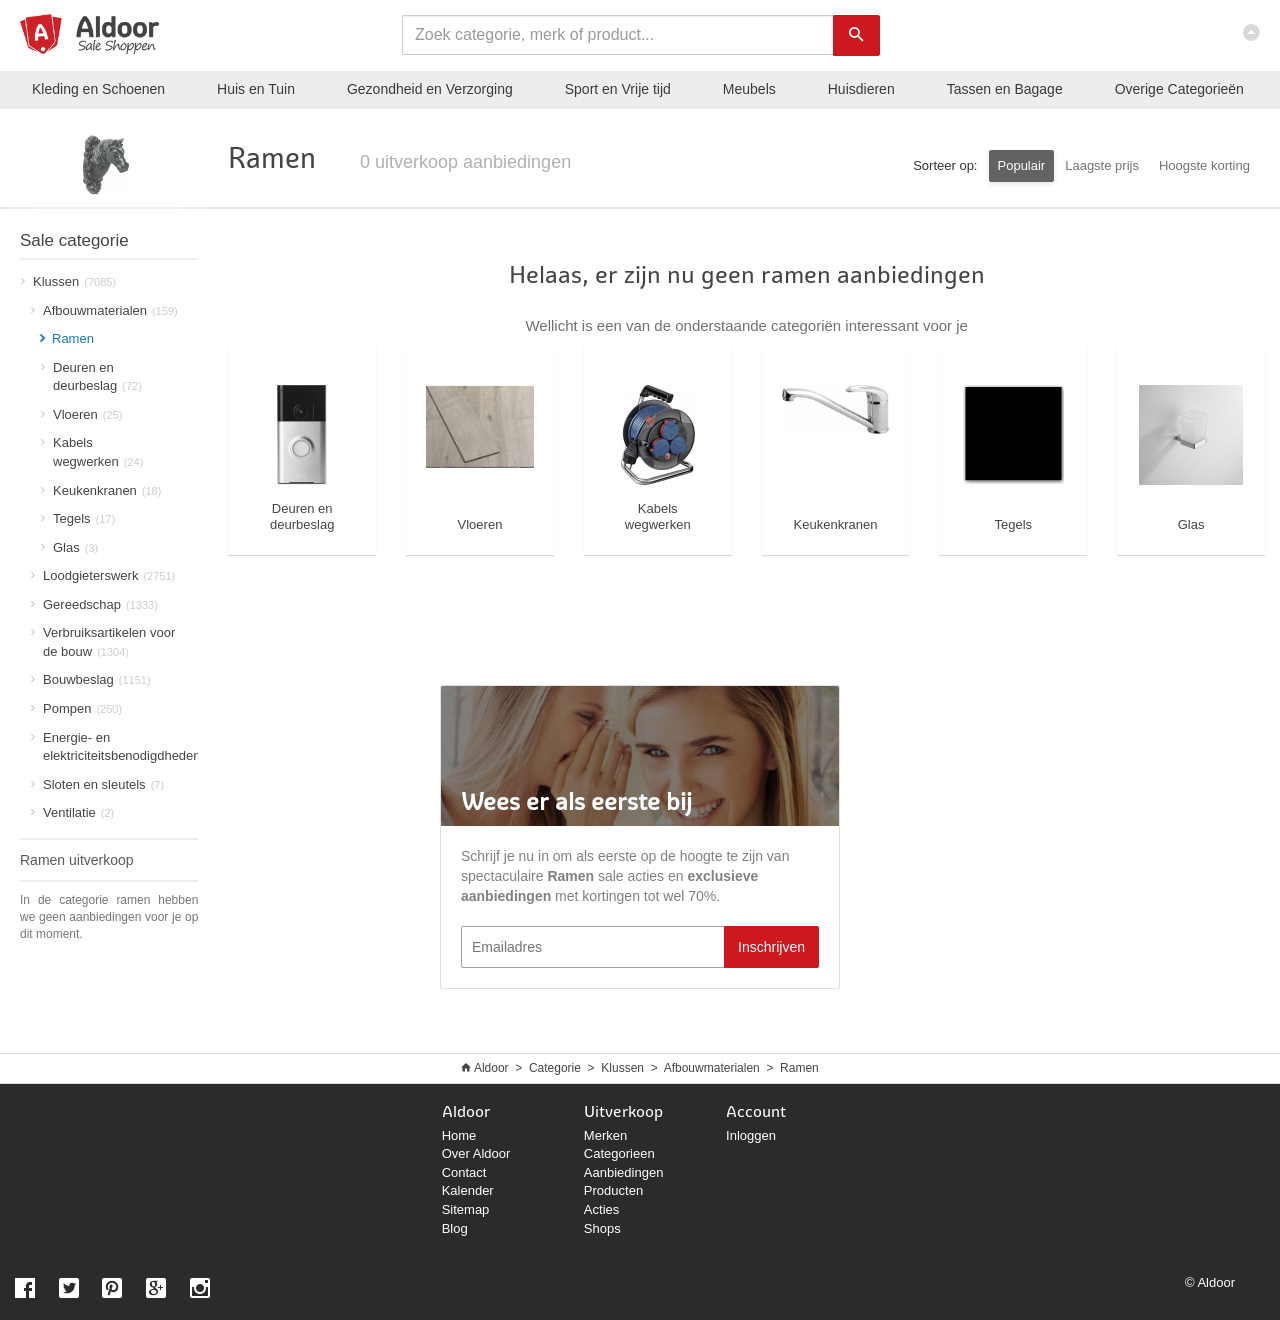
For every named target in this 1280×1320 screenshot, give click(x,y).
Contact (464, 1172)
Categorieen (619, 1153)
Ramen (799, 1068)
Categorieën (1179, 89)
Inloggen (751, 1135)
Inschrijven (771, 947)
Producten (613, 1190)
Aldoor (491, 1068)
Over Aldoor (476, 1153)
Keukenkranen (101, 490)
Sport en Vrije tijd (618, 89)
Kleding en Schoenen (98, 89)
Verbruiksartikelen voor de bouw (103, 642)
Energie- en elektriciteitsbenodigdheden (114, 747)
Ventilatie (72, 812)
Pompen (76, 708)
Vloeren (81, 414)
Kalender (468, 1190)
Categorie (555, 1068)
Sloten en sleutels (97, 784)
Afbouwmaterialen (104, 310)
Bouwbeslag (91, 679)
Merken (605, 1135)
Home (459, 1135)
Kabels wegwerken (92, 452)
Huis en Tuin (256, 89)
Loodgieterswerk (103, 575)
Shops (602, 1228)
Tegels (78, 518)
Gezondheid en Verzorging (430, 89)
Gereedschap (94, 604)
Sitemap (466, 1209)
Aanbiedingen (624, 1172)
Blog (455, 1228)
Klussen (68, 281)
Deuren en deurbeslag (91, 377)
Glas (69, 547)
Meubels (749, 89)
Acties (601, 1209)
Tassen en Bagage (1005, 89)
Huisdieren (861, 89)
